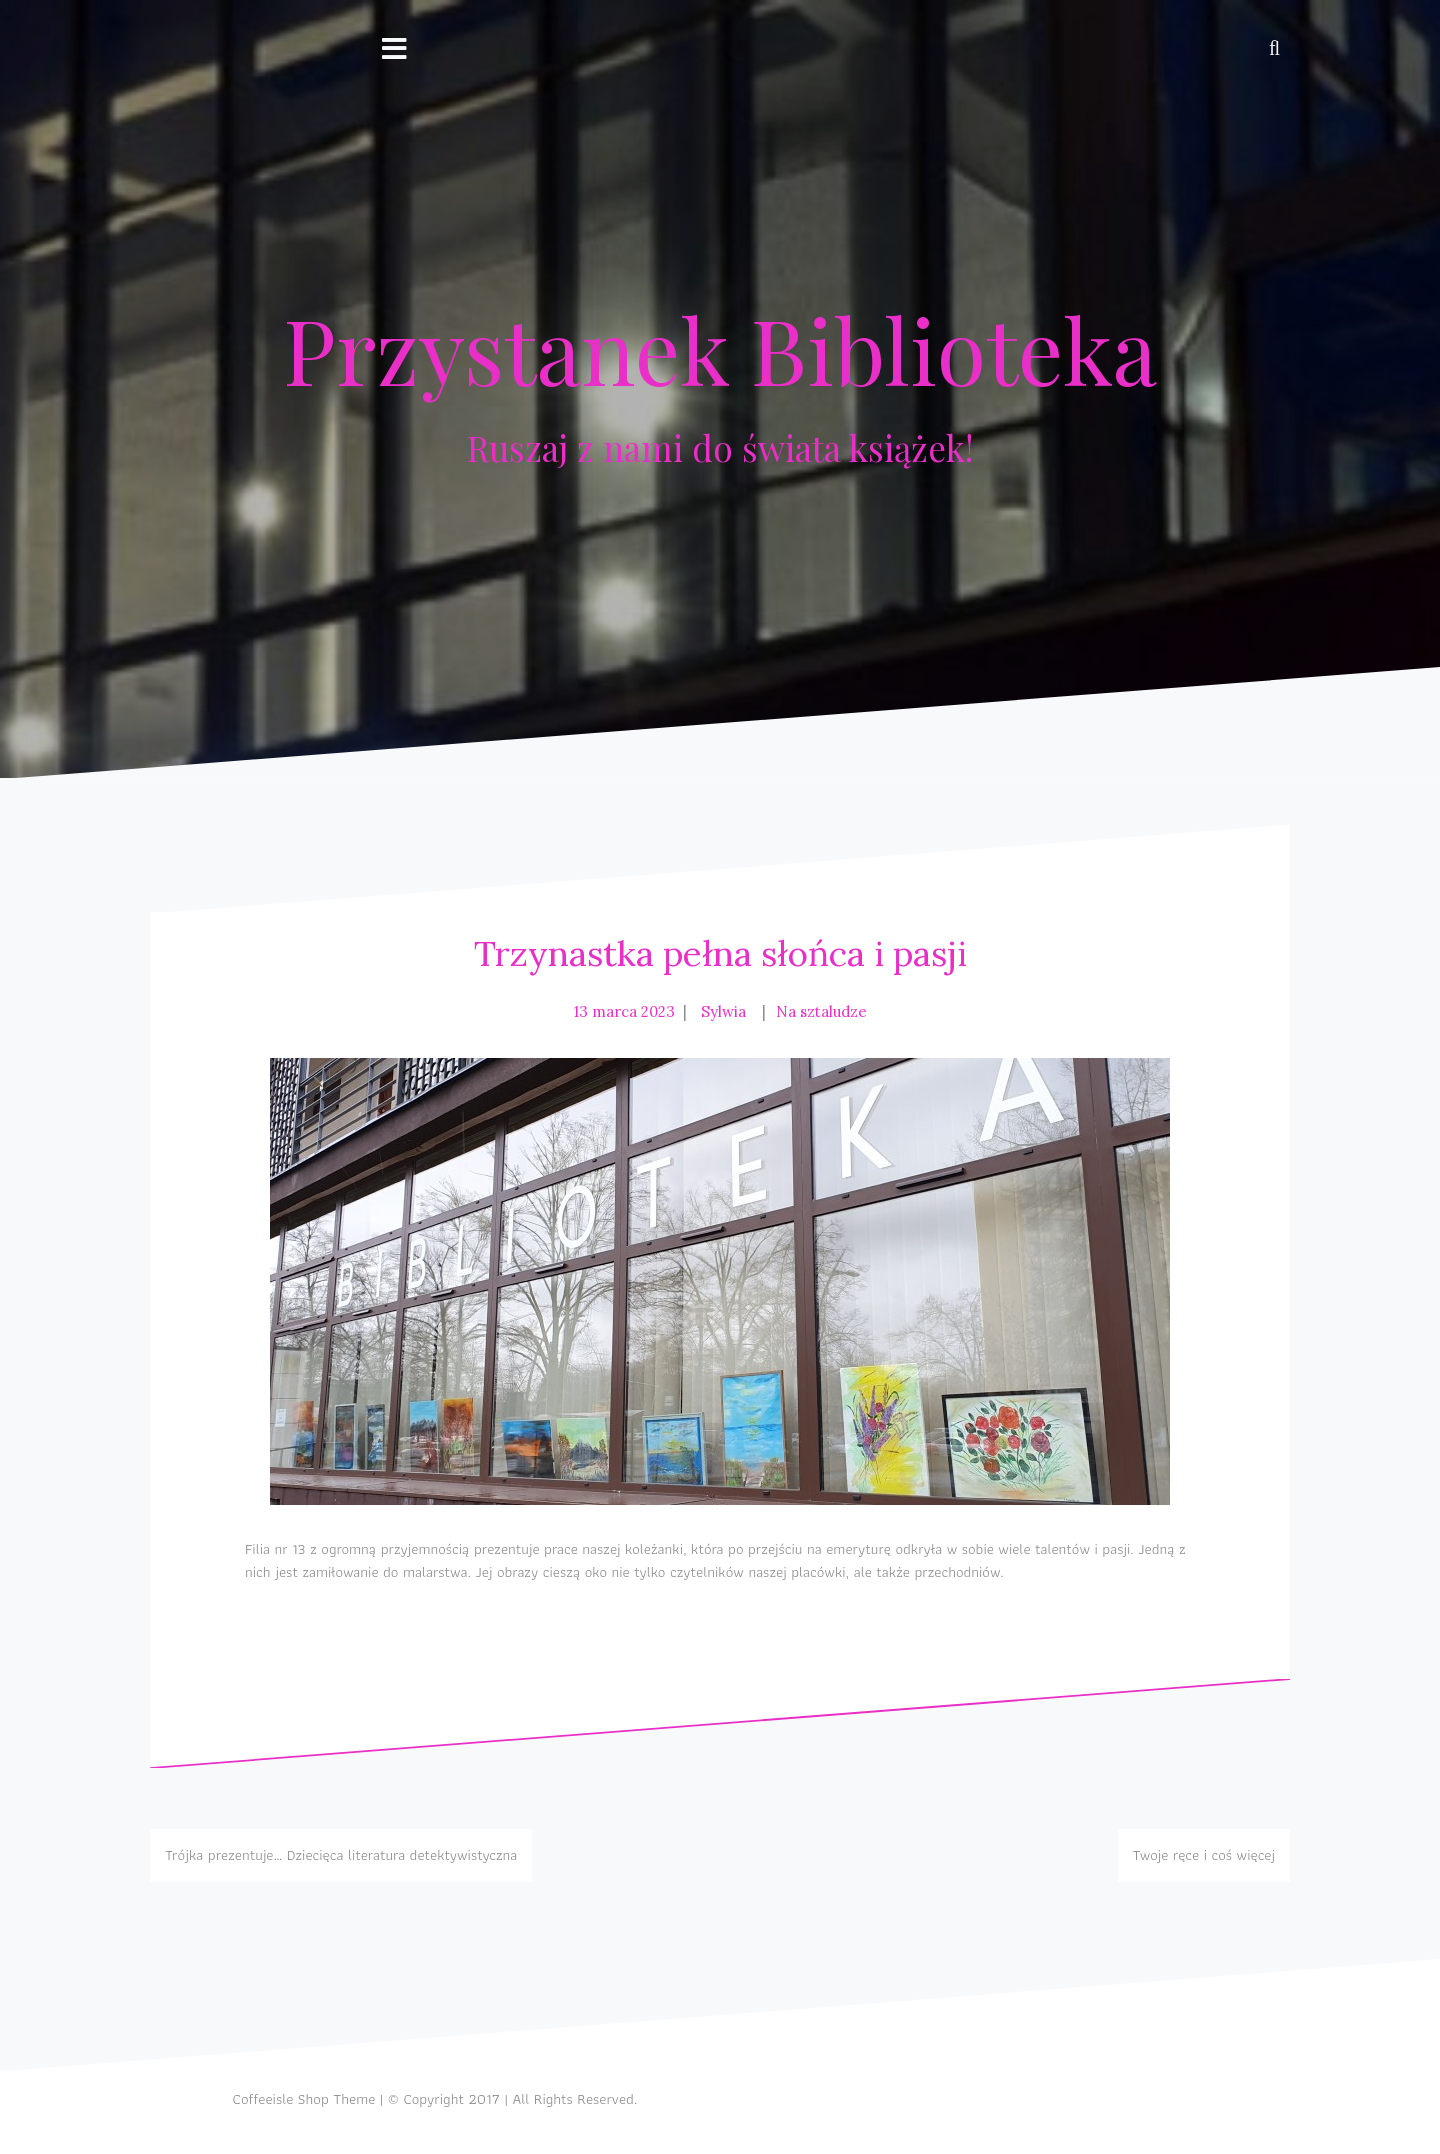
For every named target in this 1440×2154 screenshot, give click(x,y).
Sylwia (723, 1011)
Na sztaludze (821, 1011)
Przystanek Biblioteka (720, 349)
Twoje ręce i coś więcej (1204, 1855)
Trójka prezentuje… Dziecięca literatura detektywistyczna (341, 1855)
